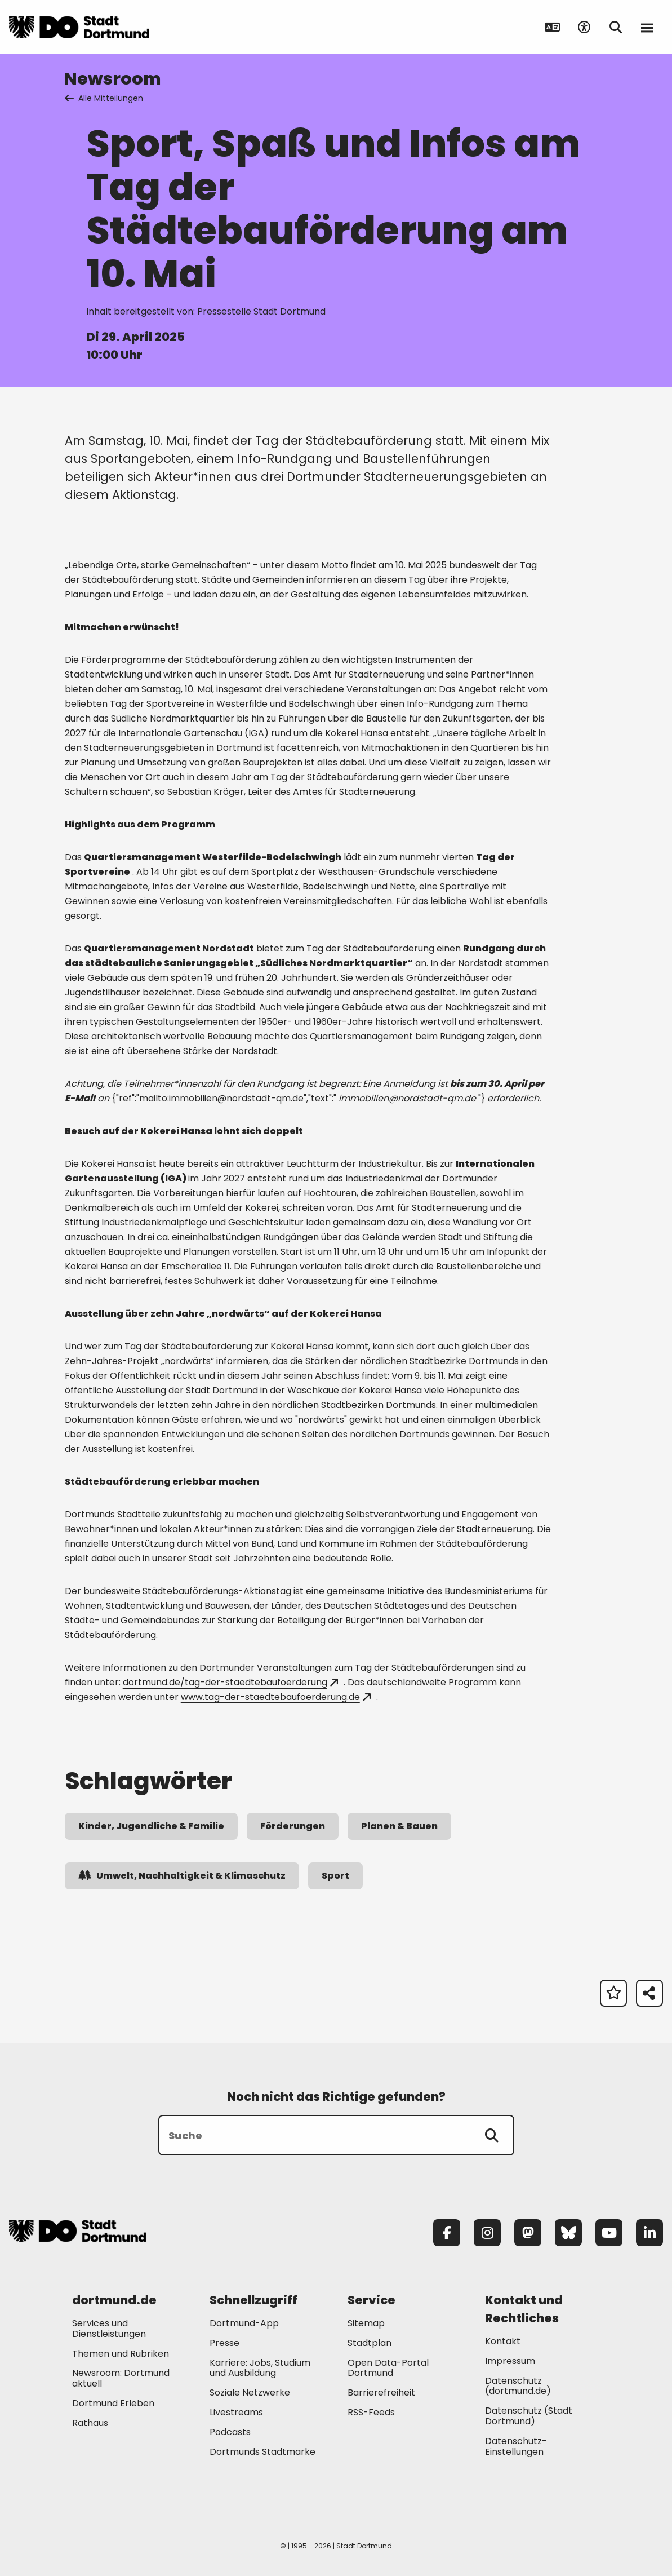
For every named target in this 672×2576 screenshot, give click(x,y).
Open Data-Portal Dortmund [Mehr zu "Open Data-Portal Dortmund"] (388, 2368)
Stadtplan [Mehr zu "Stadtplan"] (369, 2342)
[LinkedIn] (649, 2232)
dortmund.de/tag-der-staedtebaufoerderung (230, 1682)
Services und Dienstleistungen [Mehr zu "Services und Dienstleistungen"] (109, 2328)
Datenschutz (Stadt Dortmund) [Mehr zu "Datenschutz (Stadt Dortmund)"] (528, 2416)
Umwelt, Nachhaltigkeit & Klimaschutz (182, 1875)
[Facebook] (446, 2232)
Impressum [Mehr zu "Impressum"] (510, 2360)
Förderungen (292, 1826)
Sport (335, 1875)
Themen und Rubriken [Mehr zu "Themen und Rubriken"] (120, 2353)
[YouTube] (608, 2232)
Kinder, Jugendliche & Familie (151, 1826)
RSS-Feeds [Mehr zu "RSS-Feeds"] (371, 2412)
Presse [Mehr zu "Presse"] (224, 2342)
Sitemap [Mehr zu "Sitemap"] (366, 2323)
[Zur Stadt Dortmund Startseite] (79, 27)
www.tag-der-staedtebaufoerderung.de (276, 1696)
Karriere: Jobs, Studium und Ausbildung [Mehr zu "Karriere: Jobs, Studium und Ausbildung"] (260, 2368)
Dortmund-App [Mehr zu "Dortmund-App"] (244, 2323)
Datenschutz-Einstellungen (516, 2447)
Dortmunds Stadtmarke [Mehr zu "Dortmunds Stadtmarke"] (262, 2451)
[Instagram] (487, 2232)
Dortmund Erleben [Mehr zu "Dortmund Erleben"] (113, 2403)
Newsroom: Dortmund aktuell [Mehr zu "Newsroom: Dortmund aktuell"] (121, 2378)
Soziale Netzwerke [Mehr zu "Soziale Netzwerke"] (250, 2392)
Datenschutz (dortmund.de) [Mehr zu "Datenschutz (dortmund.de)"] (518, 2386)
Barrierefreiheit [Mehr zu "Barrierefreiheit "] (381, 2392)
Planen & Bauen (399, 1826)
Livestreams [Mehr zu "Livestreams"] (236, 2412)
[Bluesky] (568, 2232)
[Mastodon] (527, 2232)
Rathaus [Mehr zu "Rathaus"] (90, 2422)
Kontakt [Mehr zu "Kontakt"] (502, 2341)
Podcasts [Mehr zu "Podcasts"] (230, 2431)
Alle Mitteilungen (105, 98)
